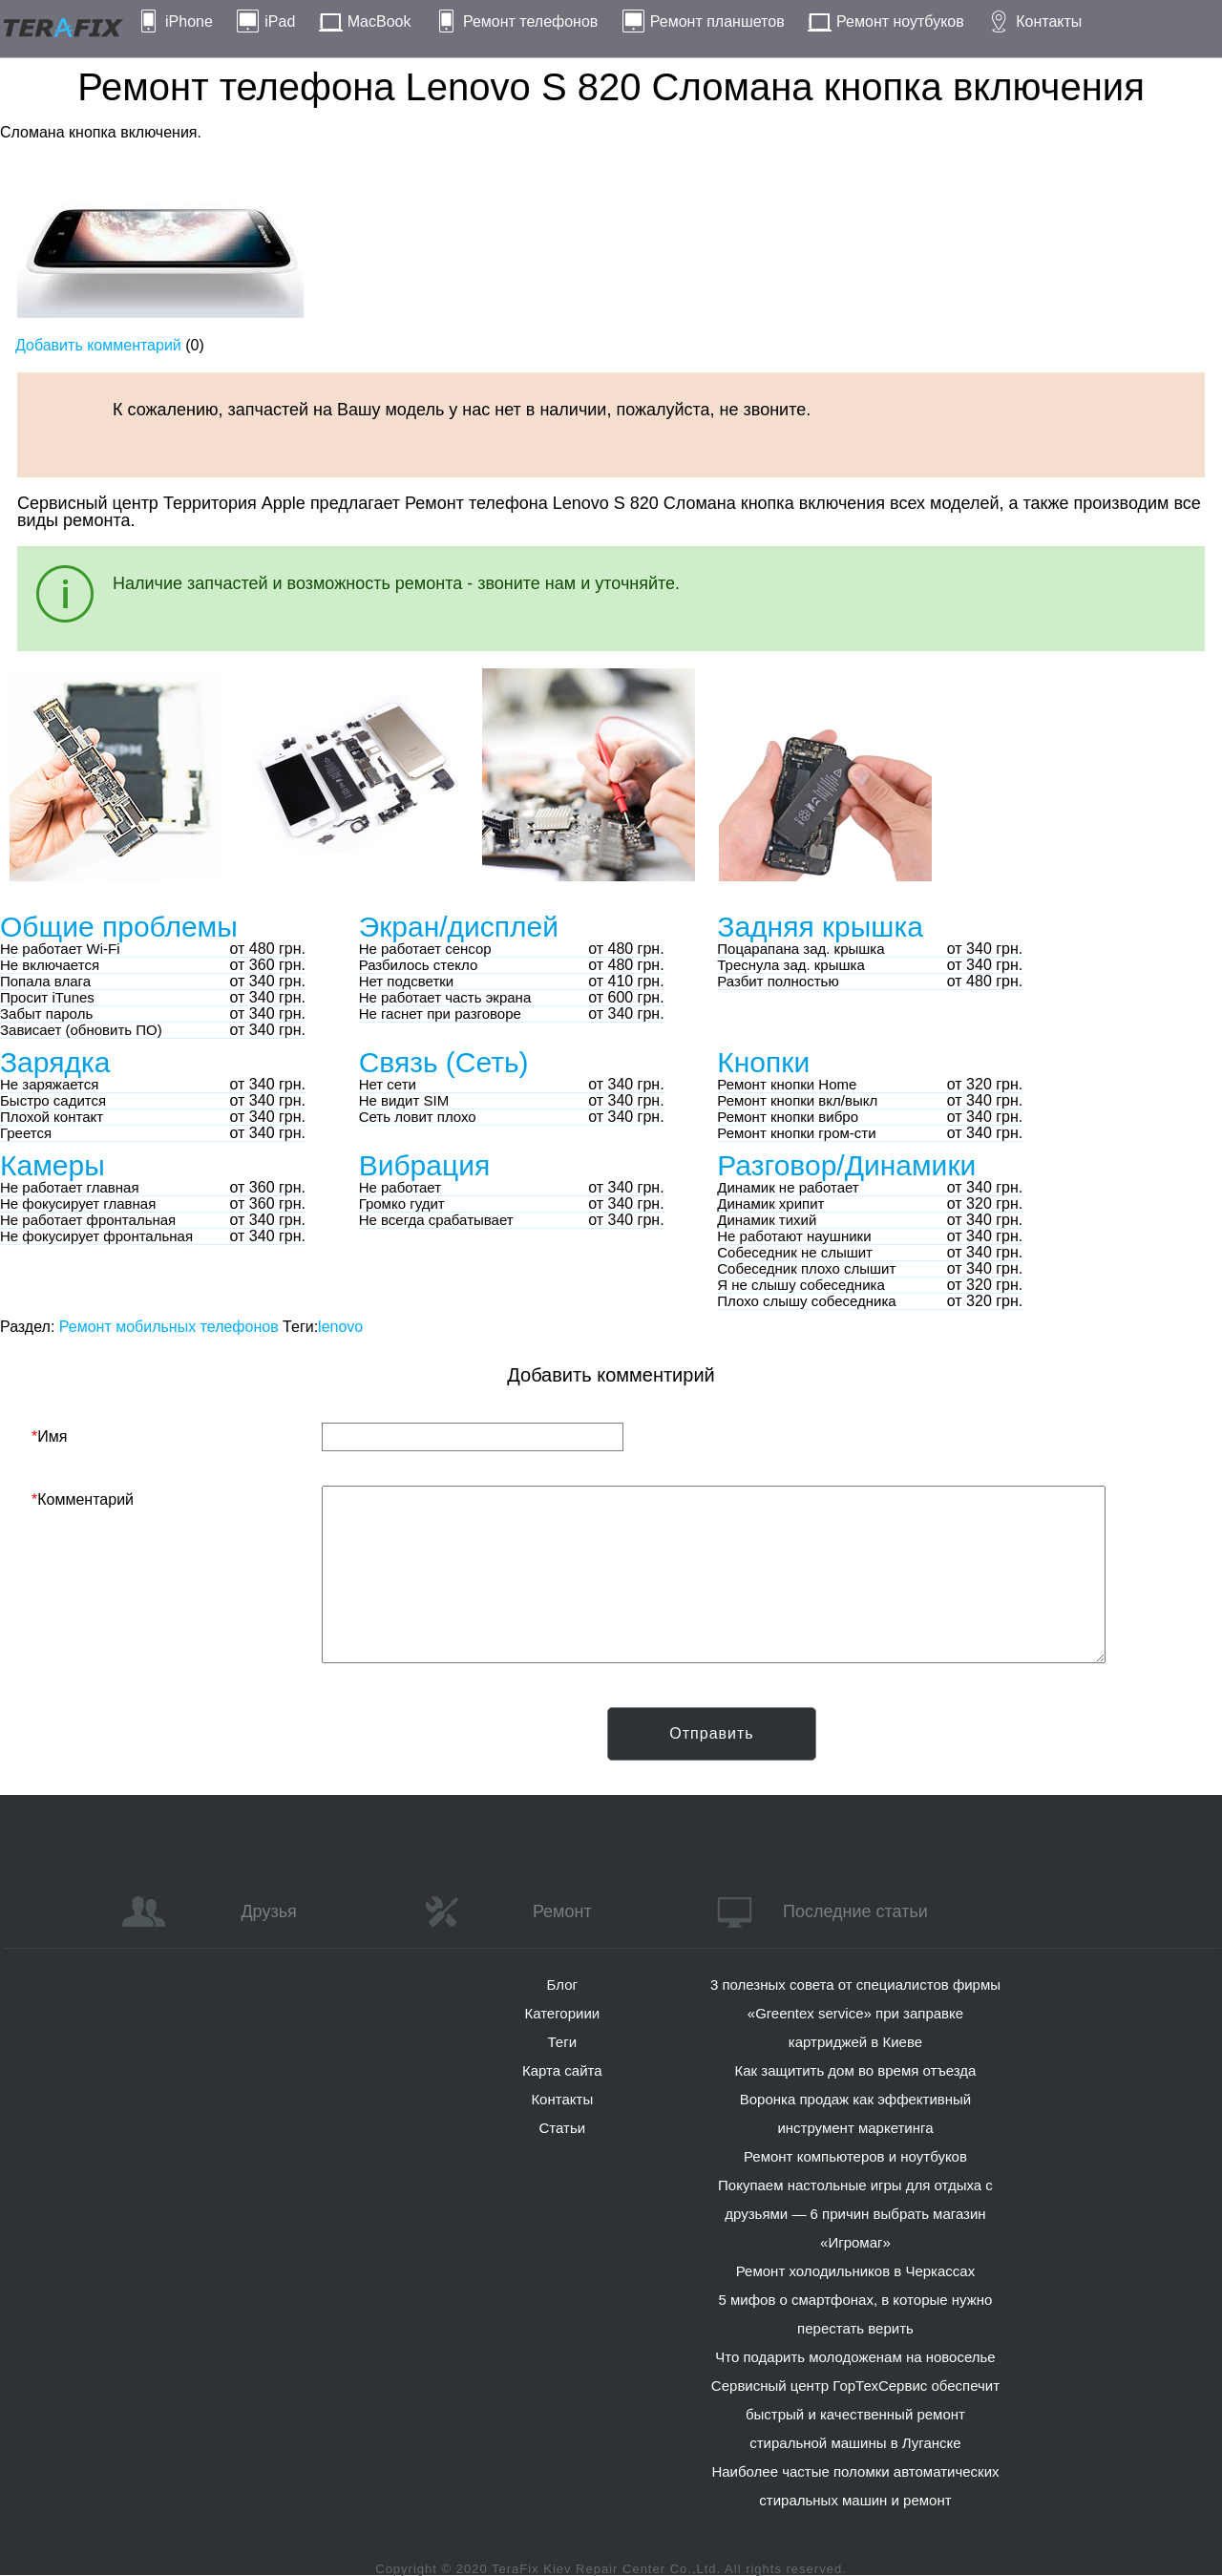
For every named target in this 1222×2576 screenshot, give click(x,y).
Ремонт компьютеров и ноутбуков (855, 2156)
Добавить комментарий (98, 345)
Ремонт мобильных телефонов (169, 1327)
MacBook (379, 21)
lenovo (340, 1327)
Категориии (562, 2013)
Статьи (561, 2128)
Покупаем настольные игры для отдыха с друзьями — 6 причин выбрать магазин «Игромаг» (855, 2213)
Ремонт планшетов (717, 21)
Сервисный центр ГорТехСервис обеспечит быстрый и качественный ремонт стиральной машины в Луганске (855, 2414)
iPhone (189, 21)
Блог (562, 1984)
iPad (279, 21)
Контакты (1049, 21)
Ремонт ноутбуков (900, 21)
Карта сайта (562, 2070)
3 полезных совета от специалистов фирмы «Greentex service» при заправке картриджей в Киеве (855, 2013)
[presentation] (177, 1744)
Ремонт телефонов (530, 21)
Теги (563, 2042)
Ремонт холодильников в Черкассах (855, 2271)
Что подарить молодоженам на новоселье (855, 2357)
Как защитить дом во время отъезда (856, 2070)
